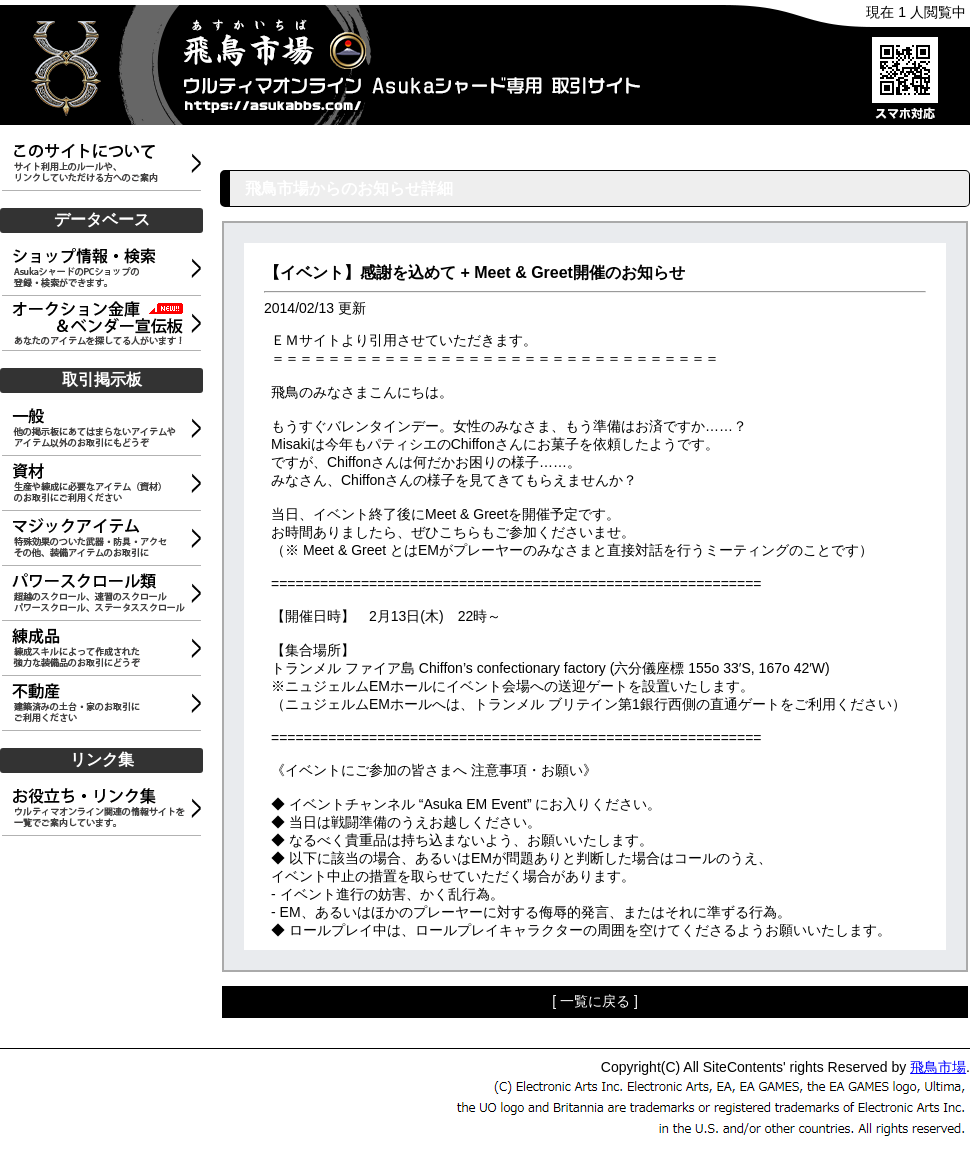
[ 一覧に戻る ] (595, 1001)
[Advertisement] (105, 938)
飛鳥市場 (938, 1067)
